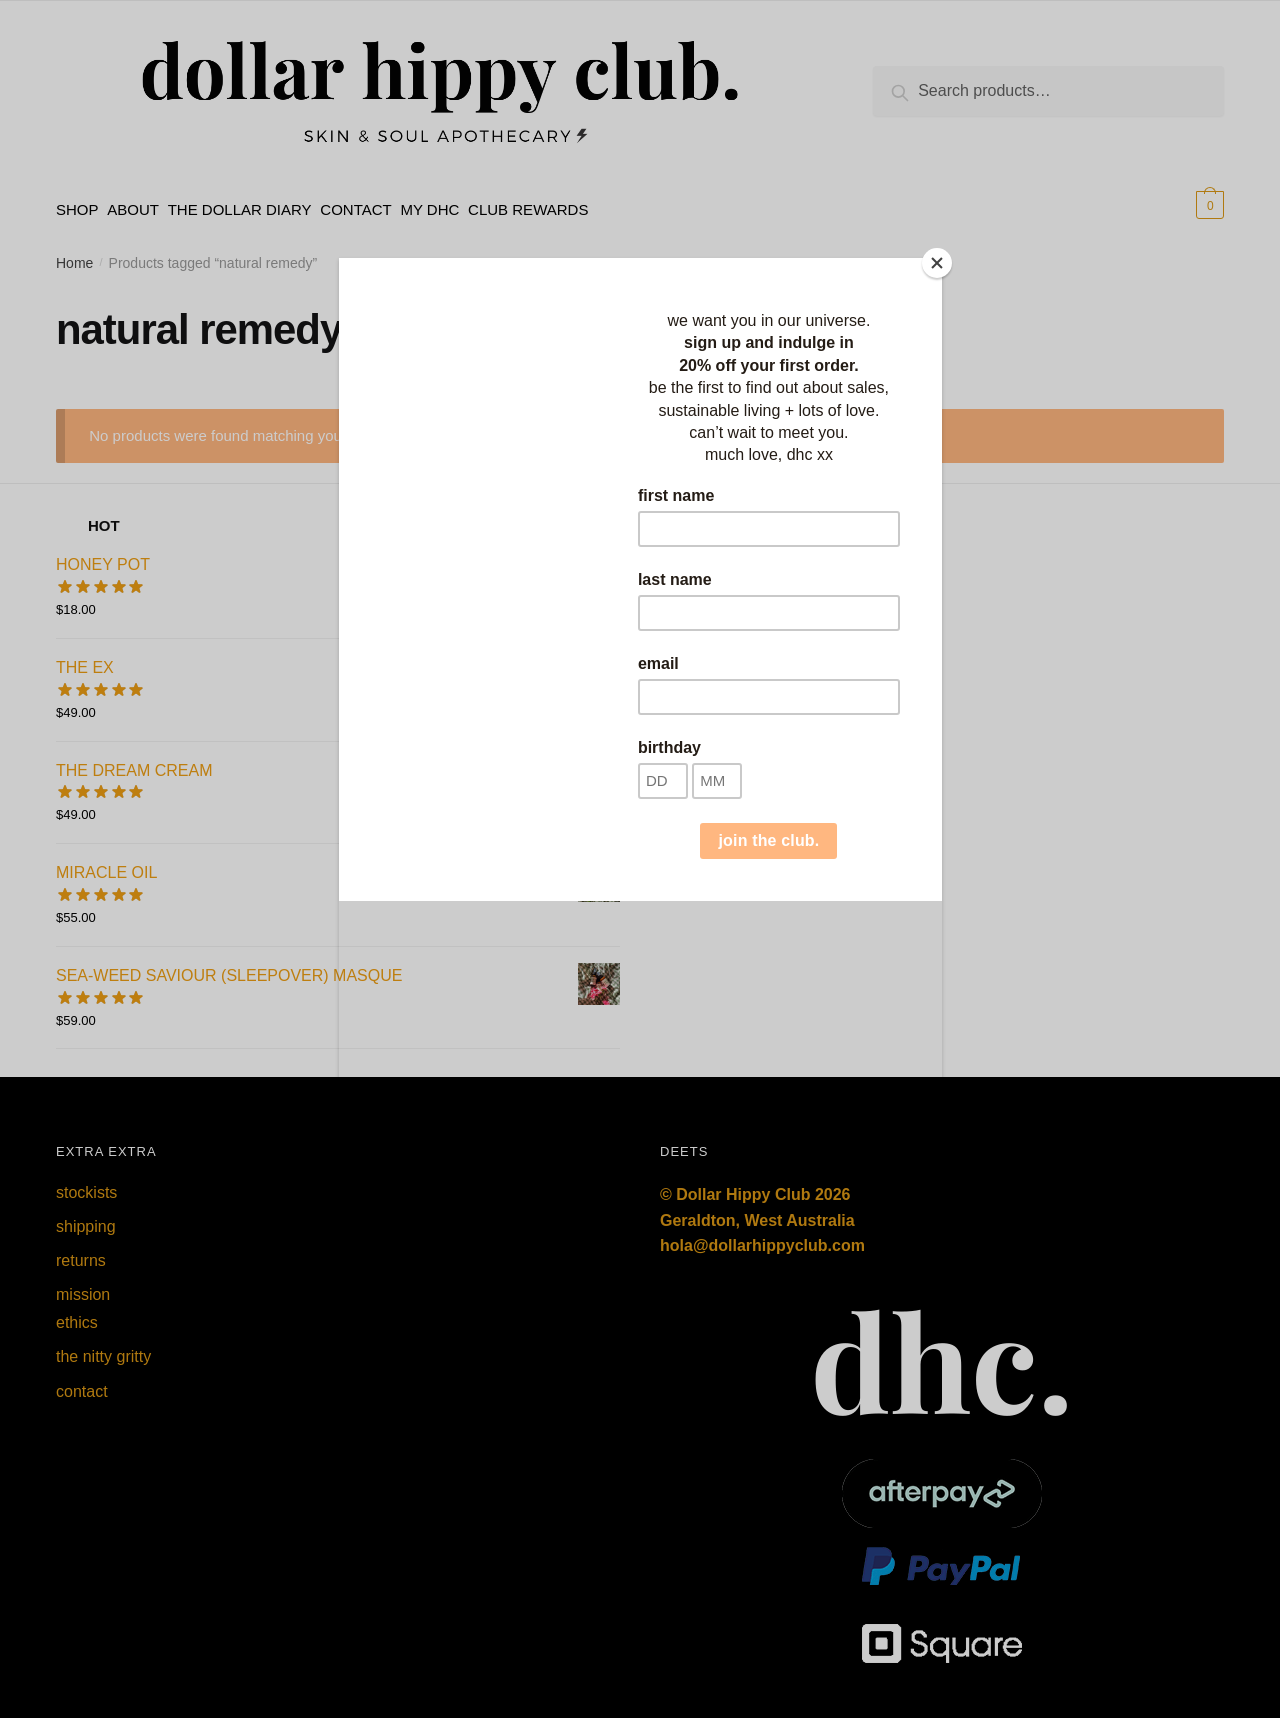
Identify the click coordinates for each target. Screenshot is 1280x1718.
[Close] (937, 263)
